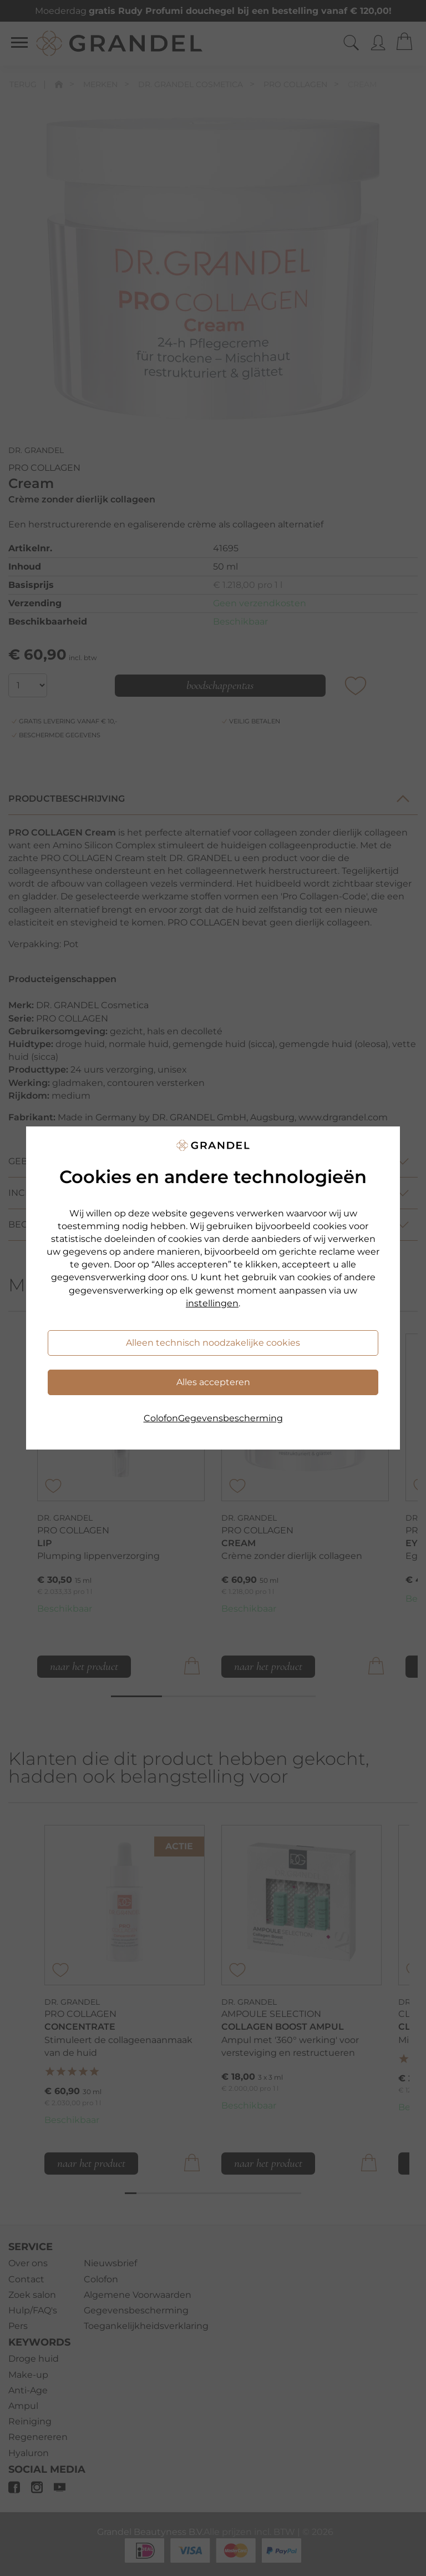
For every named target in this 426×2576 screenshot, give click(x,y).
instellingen (212, 1303)
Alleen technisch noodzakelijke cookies (213, 1342)
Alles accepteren (213, 1382)
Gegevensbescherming (230, 1418)
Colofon (161, 1418)
